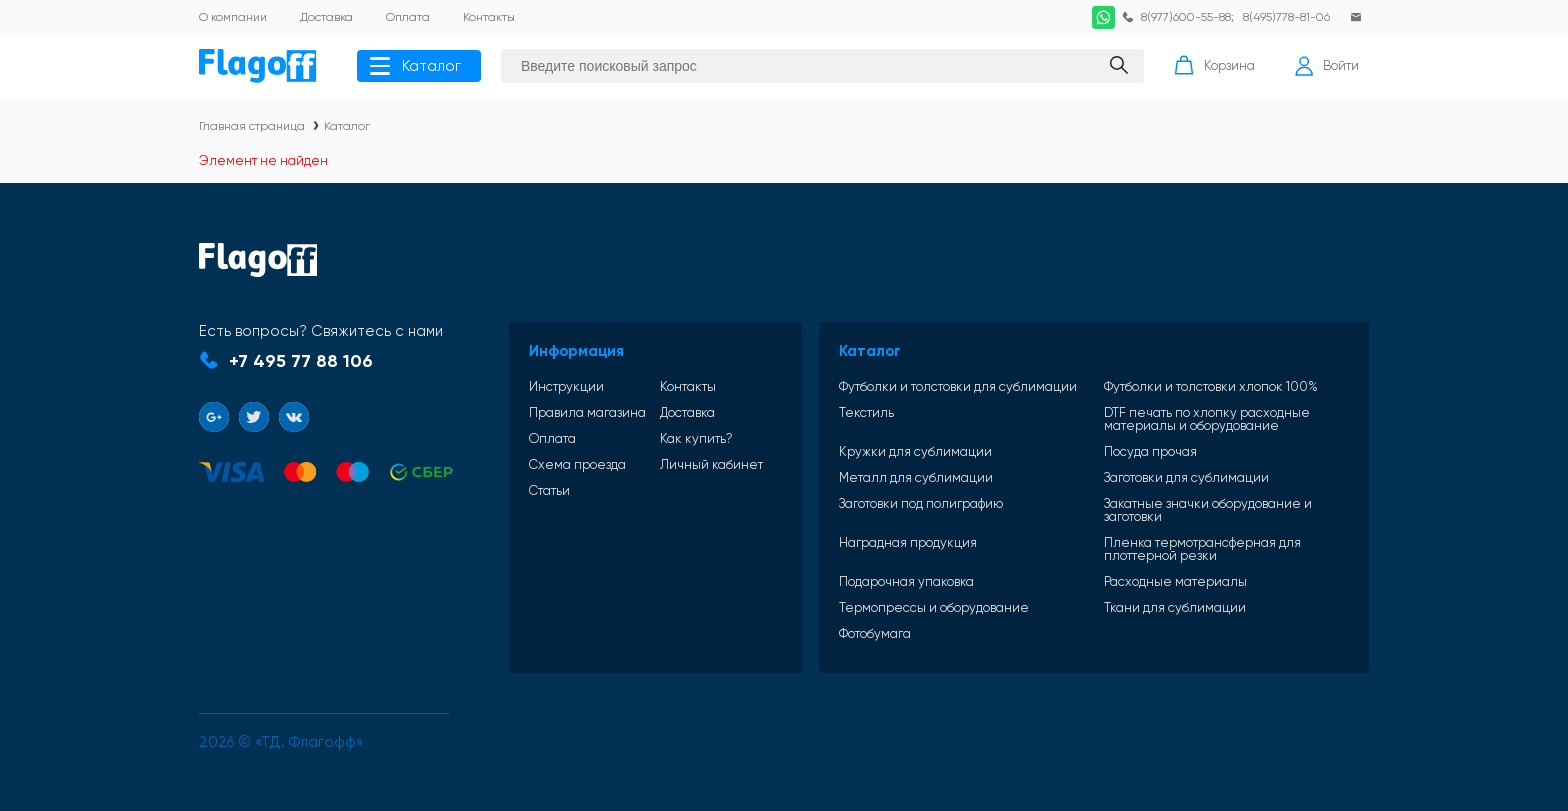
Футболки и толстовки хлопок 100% (1211, 386)
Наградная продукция (908, 543)
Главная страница (252, 126)
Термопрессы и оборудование (934, 607)
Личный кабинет (711, 464)
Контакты (688, 386)
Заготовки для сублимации (1186, 477)
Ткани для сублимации (1175, 607)
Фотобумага (875, 633)
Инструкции (566, 386)
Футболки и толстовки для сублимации (958, 386)
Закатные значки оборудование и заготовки (1208, 510)
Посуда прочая (1150, 451)
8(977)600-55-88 (1186, 17)
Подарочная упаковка (906, 581)
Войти (1327, 66)
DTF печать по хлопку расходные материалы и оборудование (1207, 419)
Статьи (549, 490)
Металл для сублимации (916, 477)
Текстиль (866, 413)
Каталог (415, 66)
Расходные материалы (1175, 581)
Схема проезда (577, 464)
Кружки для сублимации (915, 451)
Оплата (552, 438)
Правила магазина (587, 412)
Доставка (687, 412)
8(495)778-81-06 (1286, 17)
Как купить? (696, 438)
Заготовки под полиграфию (921, 504)
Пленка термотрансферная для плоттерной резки (1202, 549)
